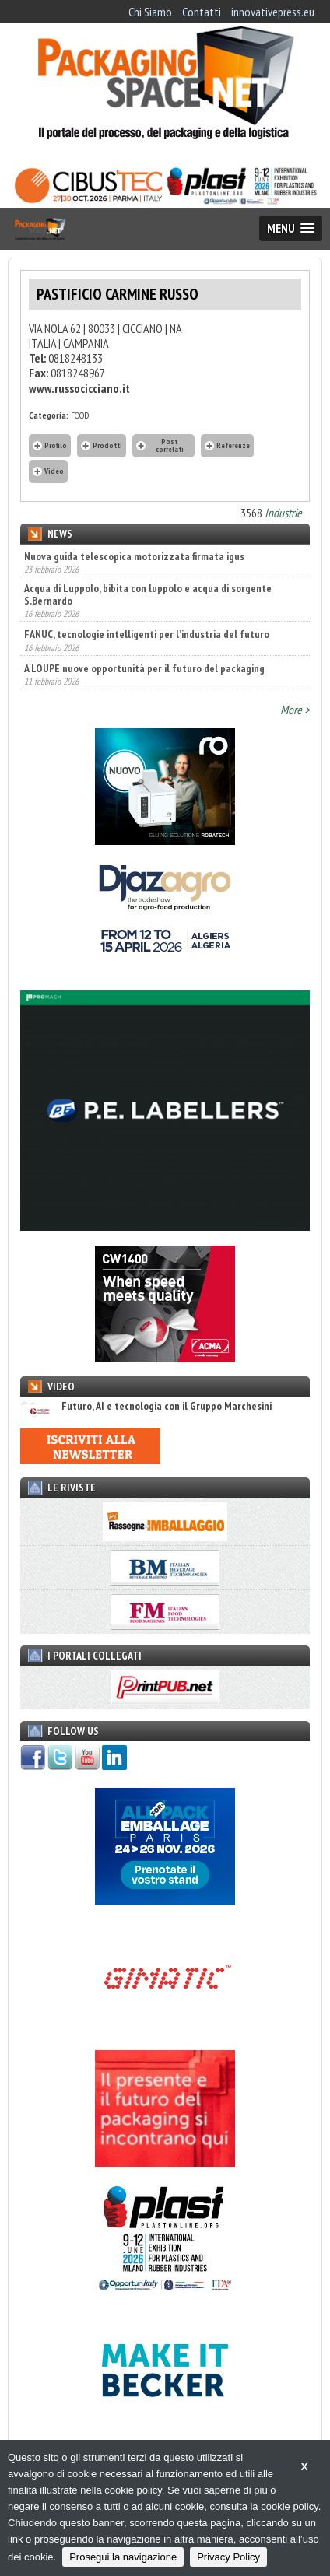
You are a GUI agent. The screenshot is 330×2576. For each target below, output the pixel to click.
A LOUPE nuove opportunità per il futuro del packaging (144, 668)
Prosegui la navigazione (123, 2557)
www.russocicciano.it (79, 388)
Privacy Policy (228, 2557)
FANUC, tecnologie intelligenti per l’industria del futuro (146, 634)
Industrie (283, 512)
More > (295, 709)
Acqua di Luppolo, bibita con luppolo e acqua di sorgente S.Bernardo (148, 594)
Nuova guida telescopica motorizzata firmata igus (134, 556)
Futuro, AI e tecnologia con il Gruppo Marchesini (146, 1406)
